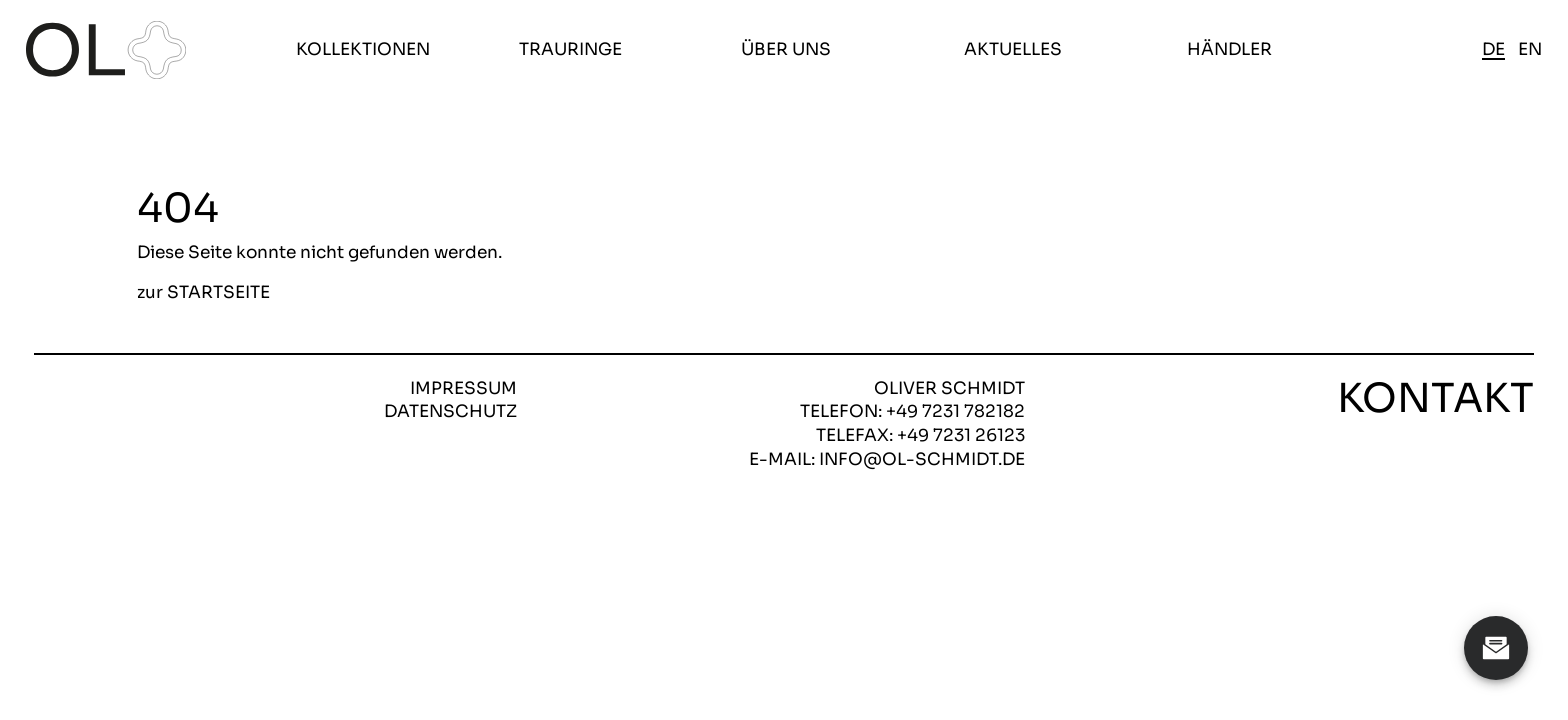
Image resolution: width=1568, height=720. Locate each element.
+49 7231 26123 (961, 435)
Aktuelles (1013, 49)
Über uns (786, 49)
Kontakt (1435, 399)
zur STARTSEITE (203, 293)
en (1530, 49)
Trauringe (570, 49)
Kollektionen (363, 49)
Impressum (463, 388)
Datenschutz (450, 411)
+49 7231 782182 (955, 411)
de (1493, 49)
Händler (1229, 49)
